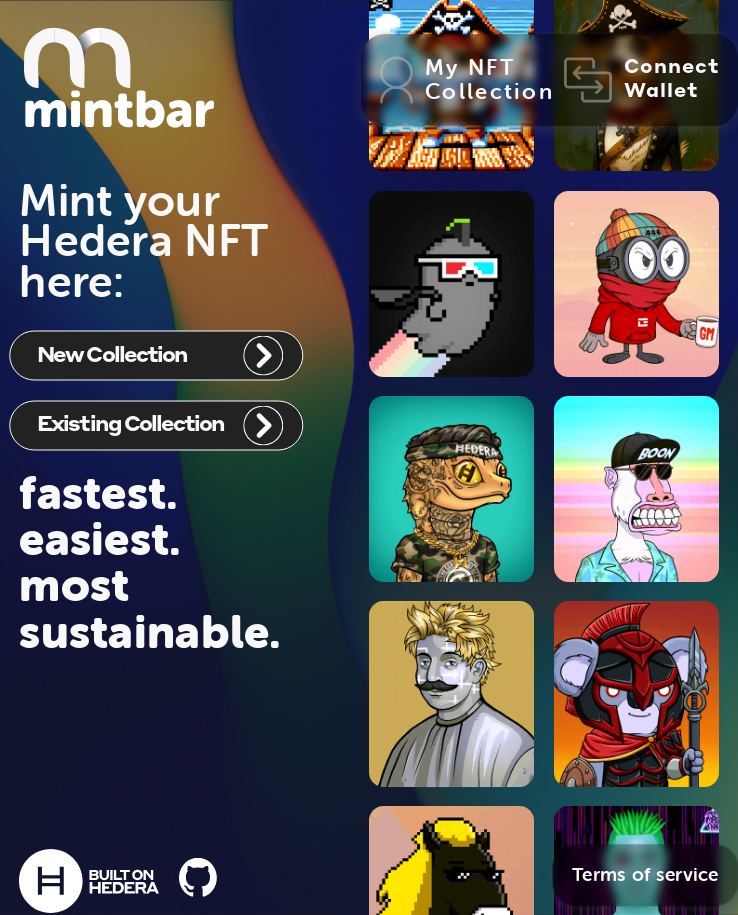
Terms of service (645, 874)
